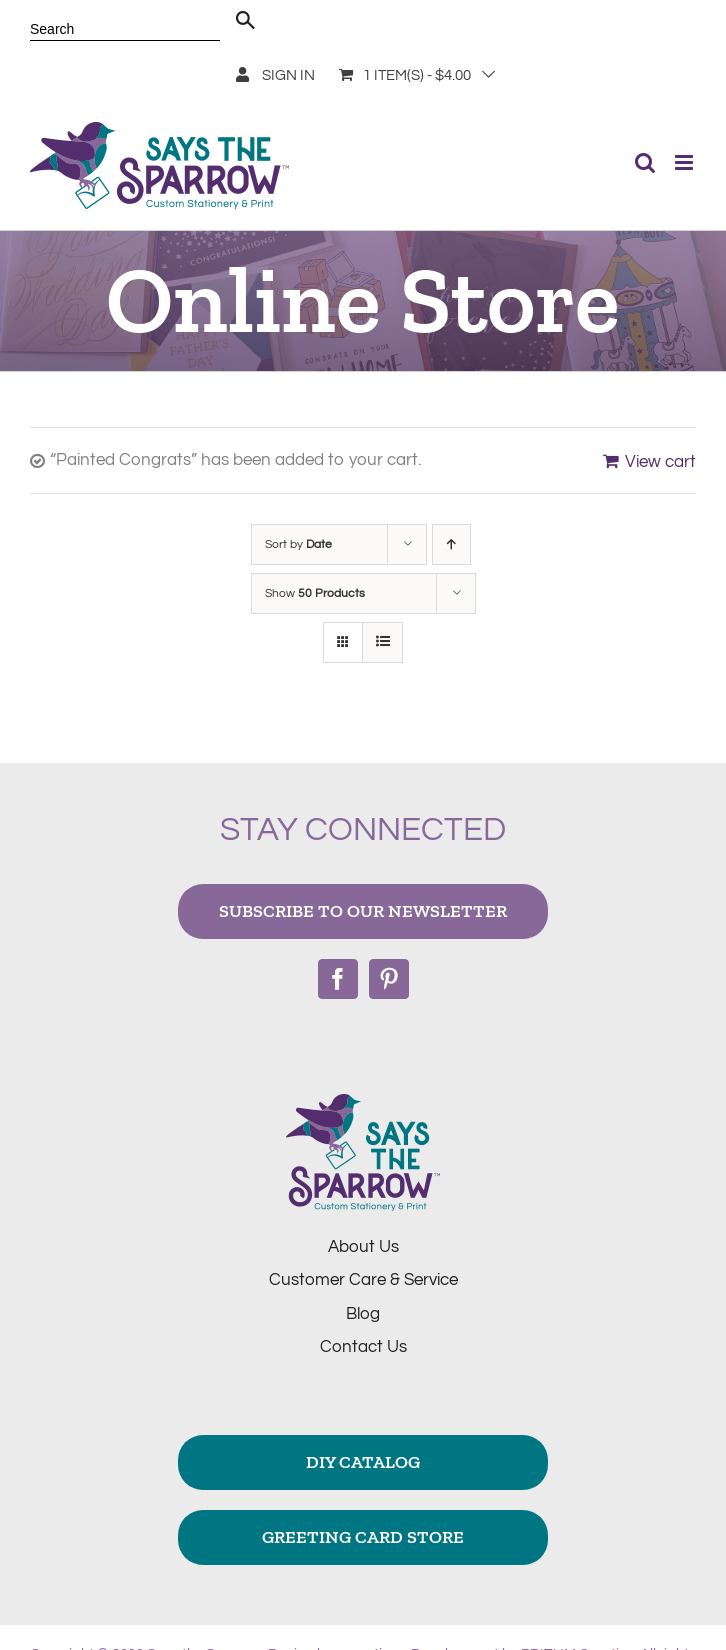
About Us (363, 1247)
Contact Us (363, 1347)
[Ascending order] (451, 544)
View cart (660, 462)
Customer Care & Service (363, 1280)
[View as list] (382, 642)
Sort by (298, 544)
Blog (363, 1314)
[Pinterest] (389, 979)
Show (315, 593)
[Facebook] (338, 979)
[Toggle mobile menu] (685, 162)
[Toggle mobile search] (645, 162)
